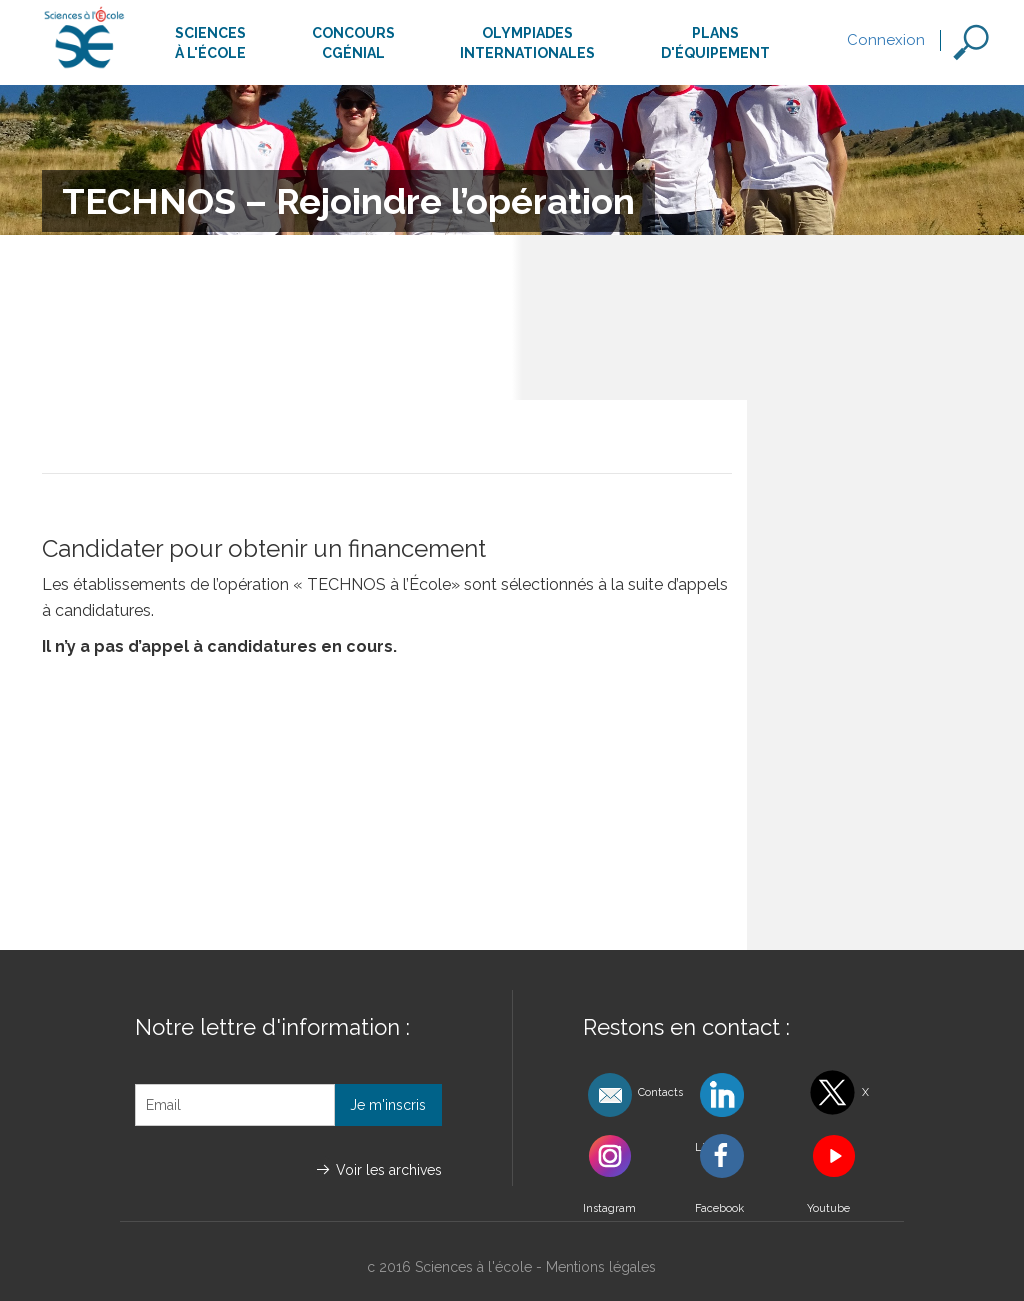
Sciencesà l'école (210, 43)
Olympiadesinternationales (527, 43)
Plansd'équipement (715, 43)
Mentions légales (601, 1267)
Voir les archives (389, 1170)
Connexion (886, 40)
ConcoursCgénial (353, 43)
